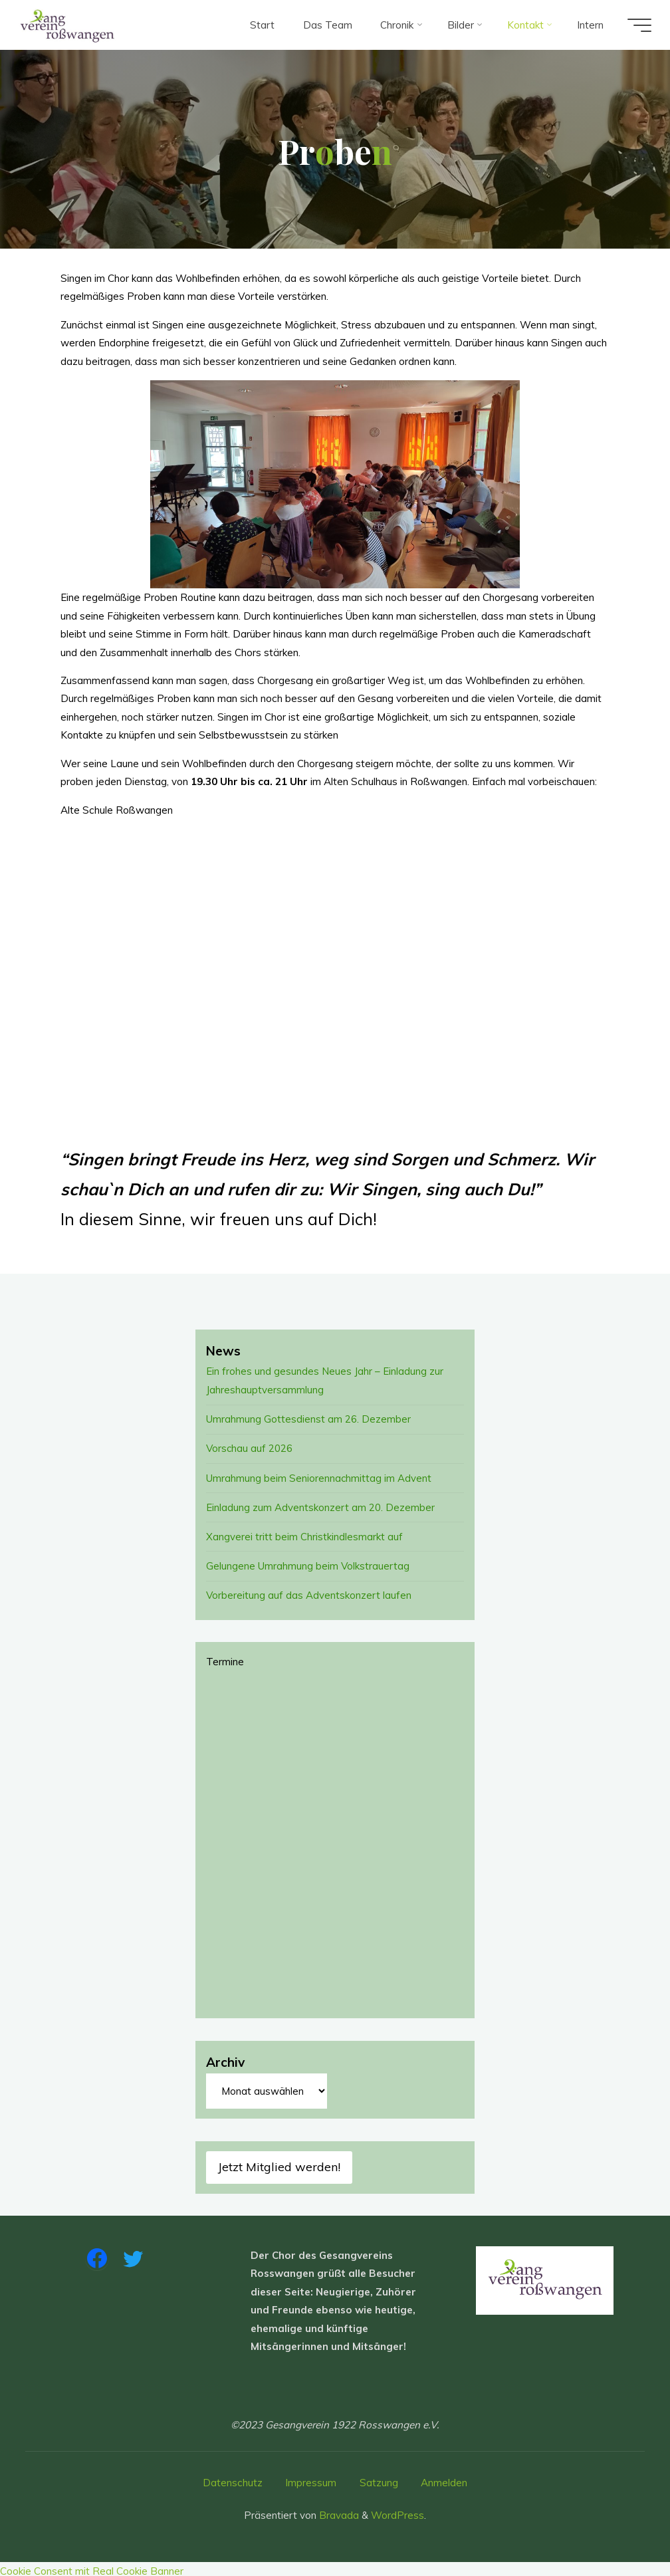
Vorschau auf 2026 (250, 1447)
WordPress (397, 2510)
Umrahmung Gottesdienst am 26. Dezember (308, 1418)
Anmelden (444, 2478)
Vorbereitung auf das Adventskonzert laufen (309, 1591)
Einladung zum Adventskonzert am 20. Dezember (320, 1505)
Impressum (310, 2478)
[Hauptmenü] (638, 25)
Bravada (337, 2510)
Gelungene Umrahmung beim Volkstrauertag (308, 1563)
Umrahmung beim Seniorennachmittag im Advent (319, 1476)
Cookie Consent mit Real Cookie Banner (91, 2567)
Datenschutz (233, 2478)
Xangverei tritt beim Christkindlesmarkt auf (304, 1534)
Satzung (379, 2478)
